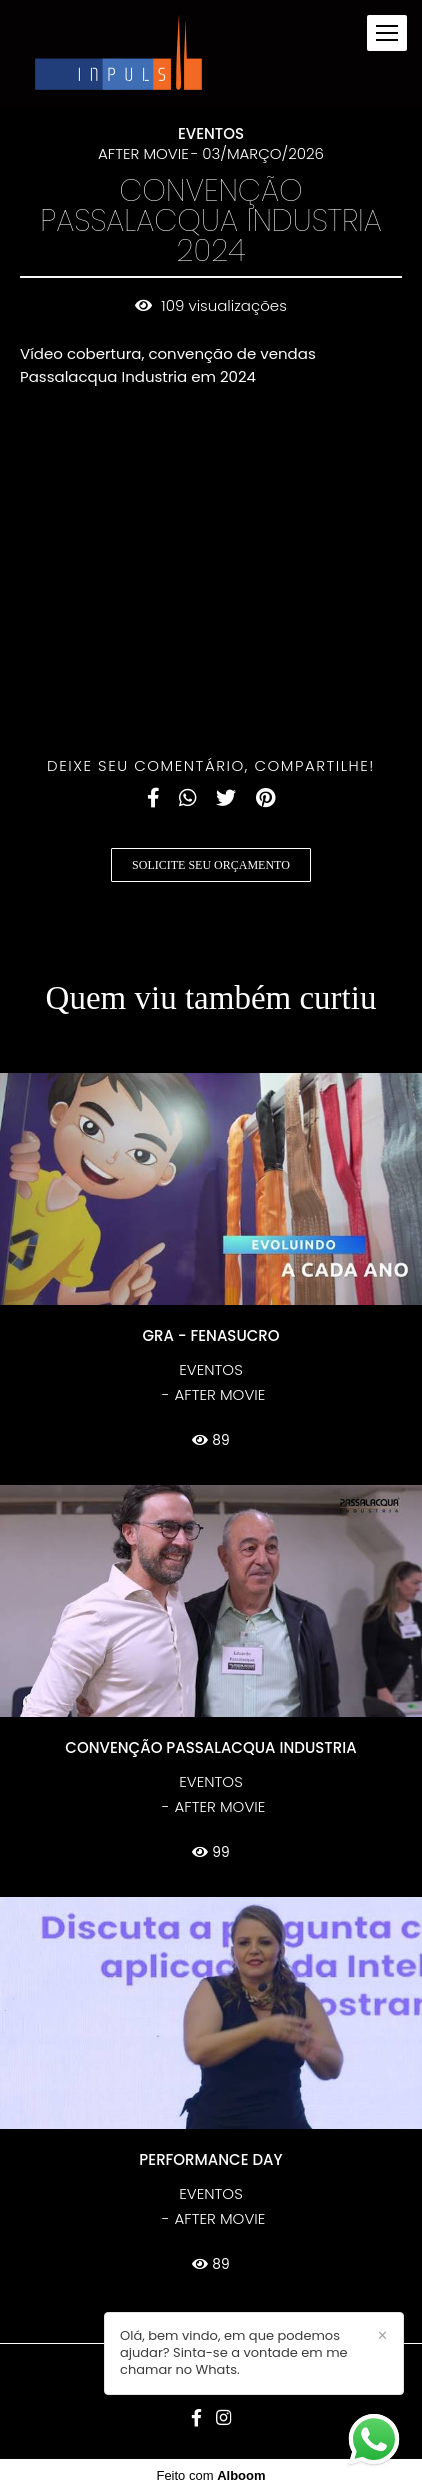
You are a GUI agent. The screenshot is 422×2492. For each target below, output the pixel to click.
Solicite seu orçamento (211, 865)
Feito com (210, 2475)
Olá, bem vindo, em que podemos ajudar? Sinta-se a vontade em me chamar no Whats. (234, 2353)
